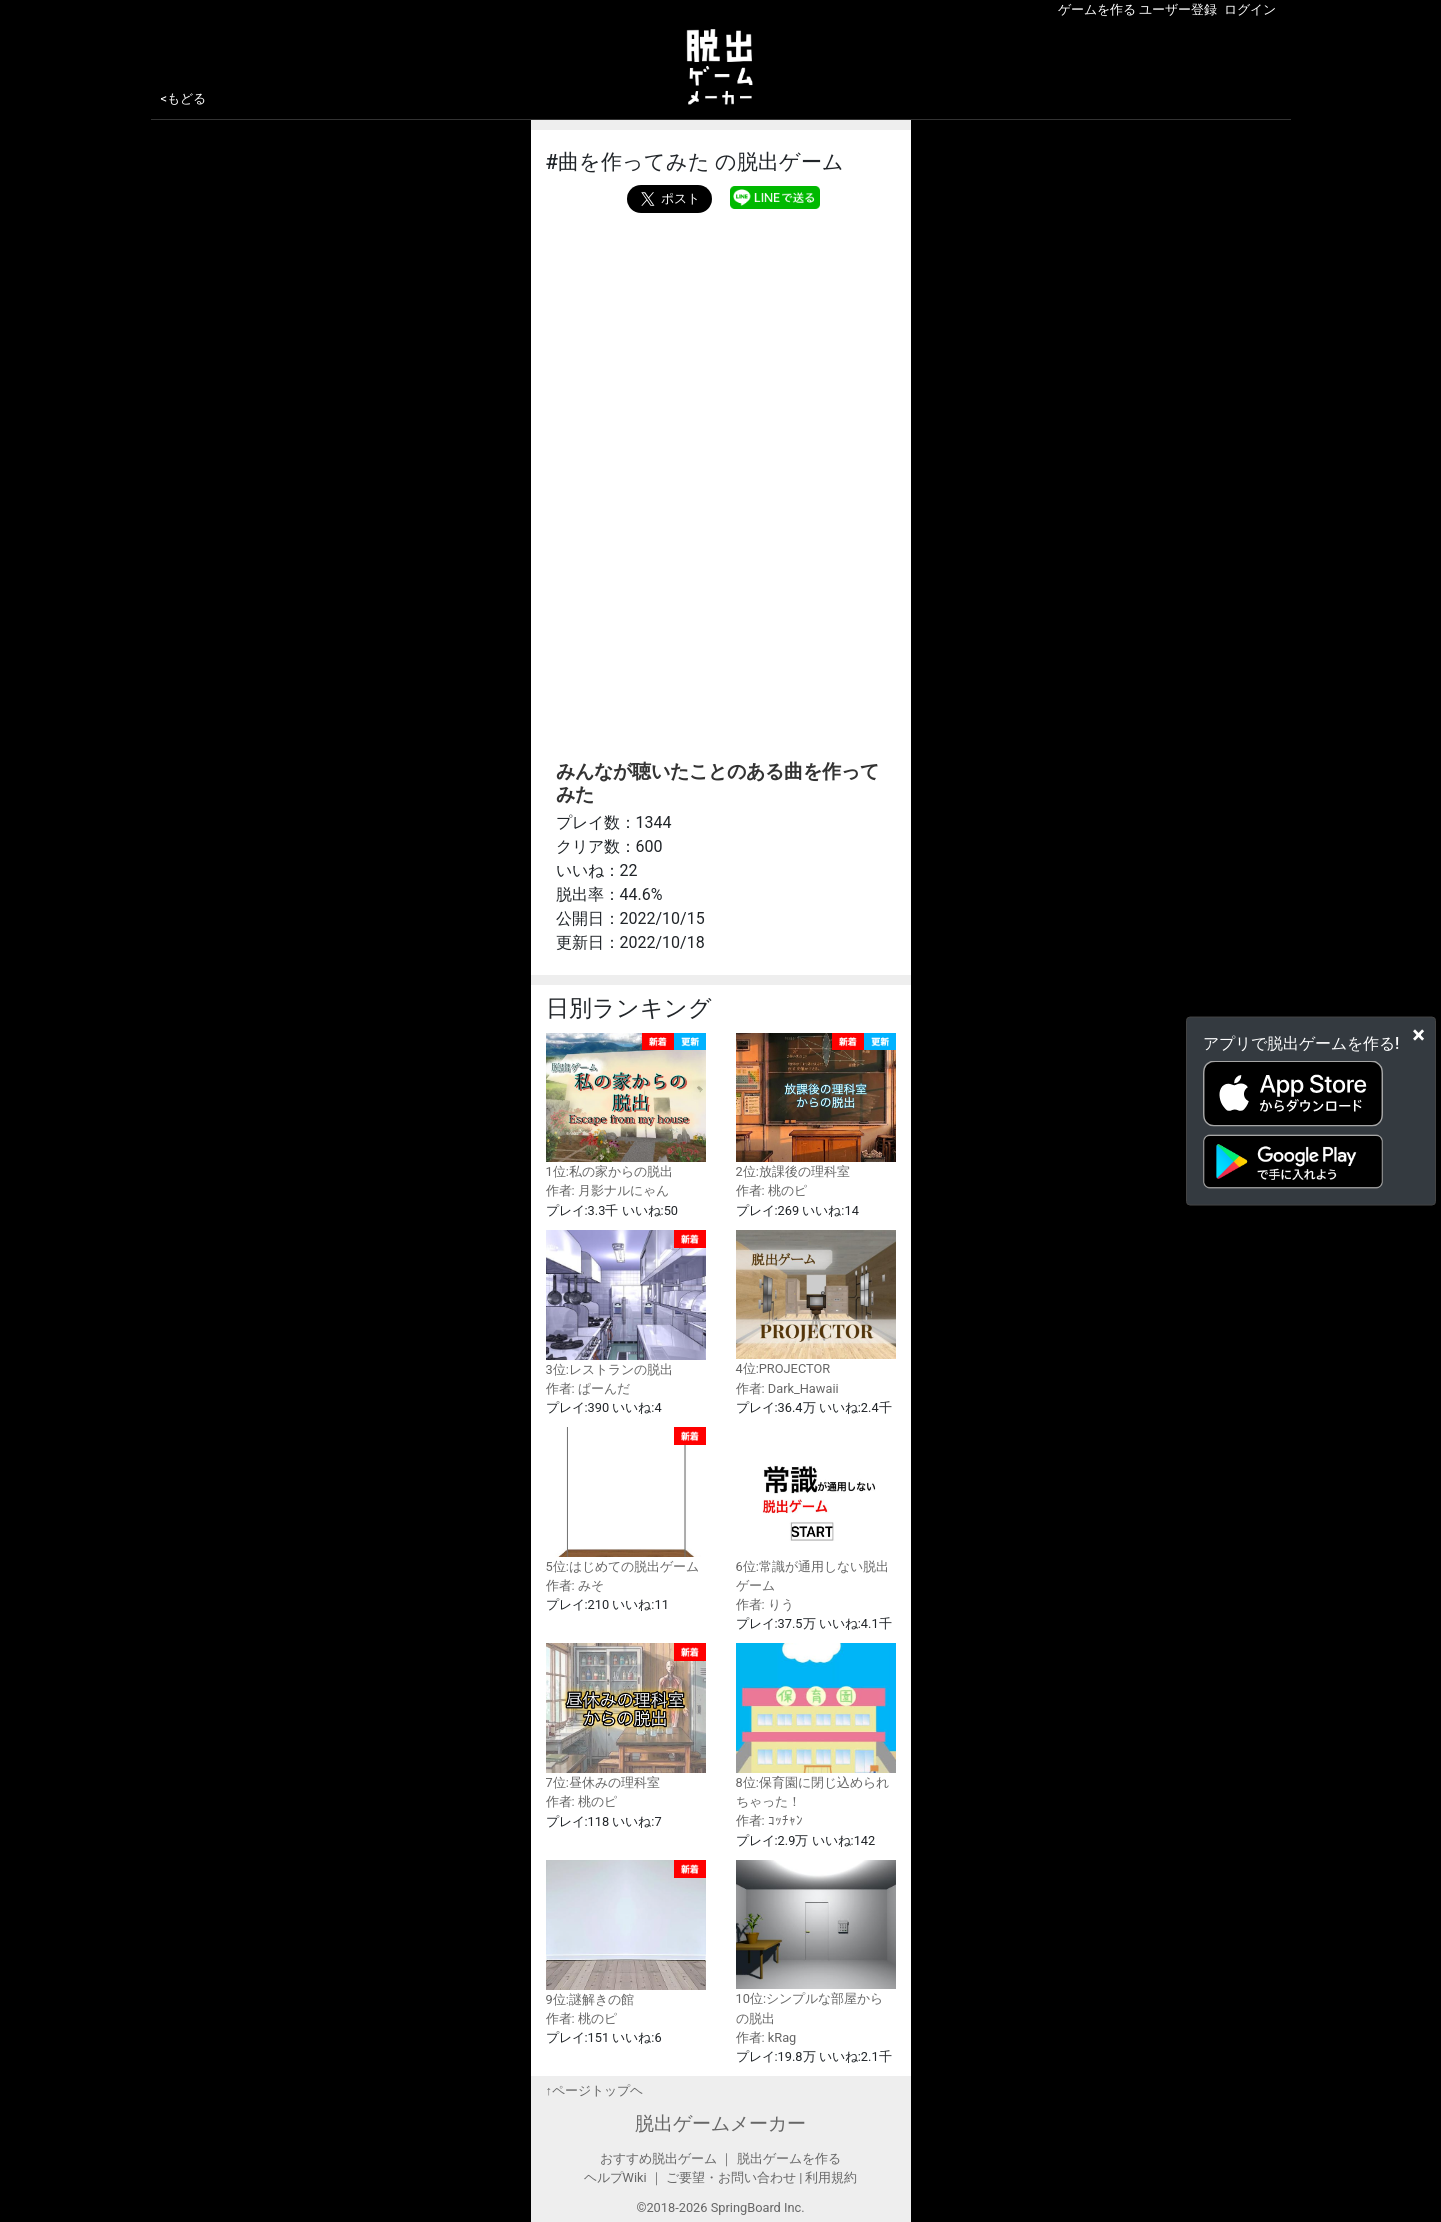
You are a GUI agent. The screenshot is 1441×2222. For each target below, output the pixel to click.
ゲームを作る (1097, 9)
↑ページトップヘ (594, 2090)
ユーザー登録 (1178, 9)
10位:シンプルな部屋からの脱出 (816, 1943)
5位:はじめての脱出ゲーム (626, 1500)
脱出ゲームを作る (789, 2158)
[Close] (1418, 1035)
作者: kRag (766, 2037)
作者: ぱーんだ (588, 1388)
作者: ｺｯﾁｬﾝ (769, 1820)
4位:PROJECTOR (816, 1303)
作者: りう (765, 1604)
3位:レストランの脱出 (626, 1303)
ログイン (1250, 9)
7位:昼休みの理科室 (626, 1716)
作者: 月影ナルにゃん (607, 1190)
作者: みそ (575, 1585)
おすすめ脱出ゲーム (658, 2158)
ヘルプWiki (615, 2177)
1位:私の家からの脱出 (626, 1106)
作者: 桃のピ (771, 1190)
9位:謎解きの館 (626, 1933)
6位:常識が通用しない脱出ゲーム (816, 1510)
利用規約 (831, 2177)
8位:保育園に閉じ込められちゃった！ (816, 1726)
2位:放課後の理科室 (816, 1106)
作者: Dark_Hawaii (787, 1388)
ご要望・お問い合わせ (731, 2177)
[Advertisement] (721, 363)
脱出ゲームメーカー (720, 2123)
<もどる (184, 98)
